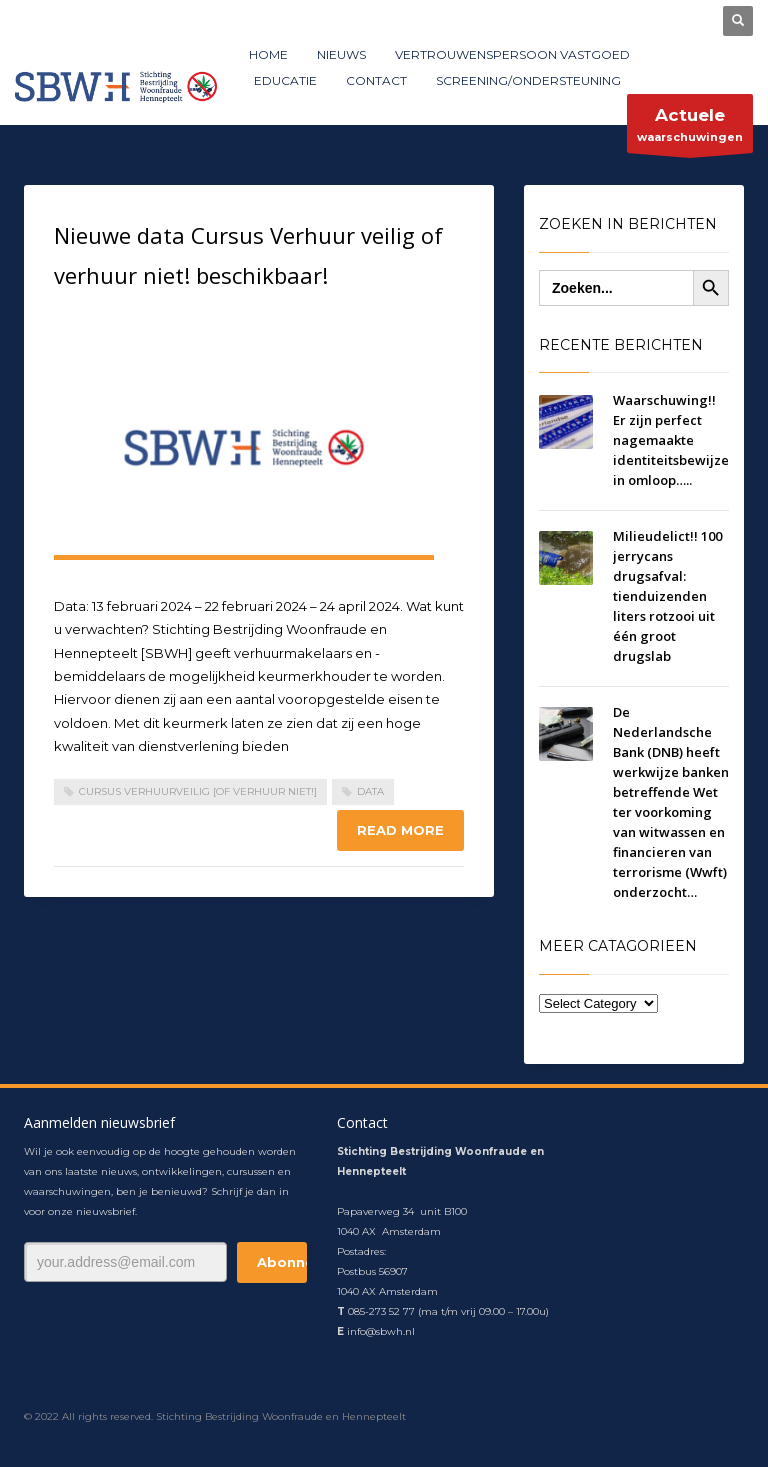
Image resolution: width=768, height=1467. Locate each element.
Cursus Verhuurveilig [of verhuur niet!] (198, 791)
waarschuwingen (690, 128)
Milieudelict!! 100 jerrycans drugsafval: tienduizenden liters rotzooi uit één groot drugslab (667, 596)
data (370, 791)
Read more (400, 830)
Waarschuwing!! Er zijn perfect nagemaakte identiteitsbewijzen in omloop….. (675, 440)
